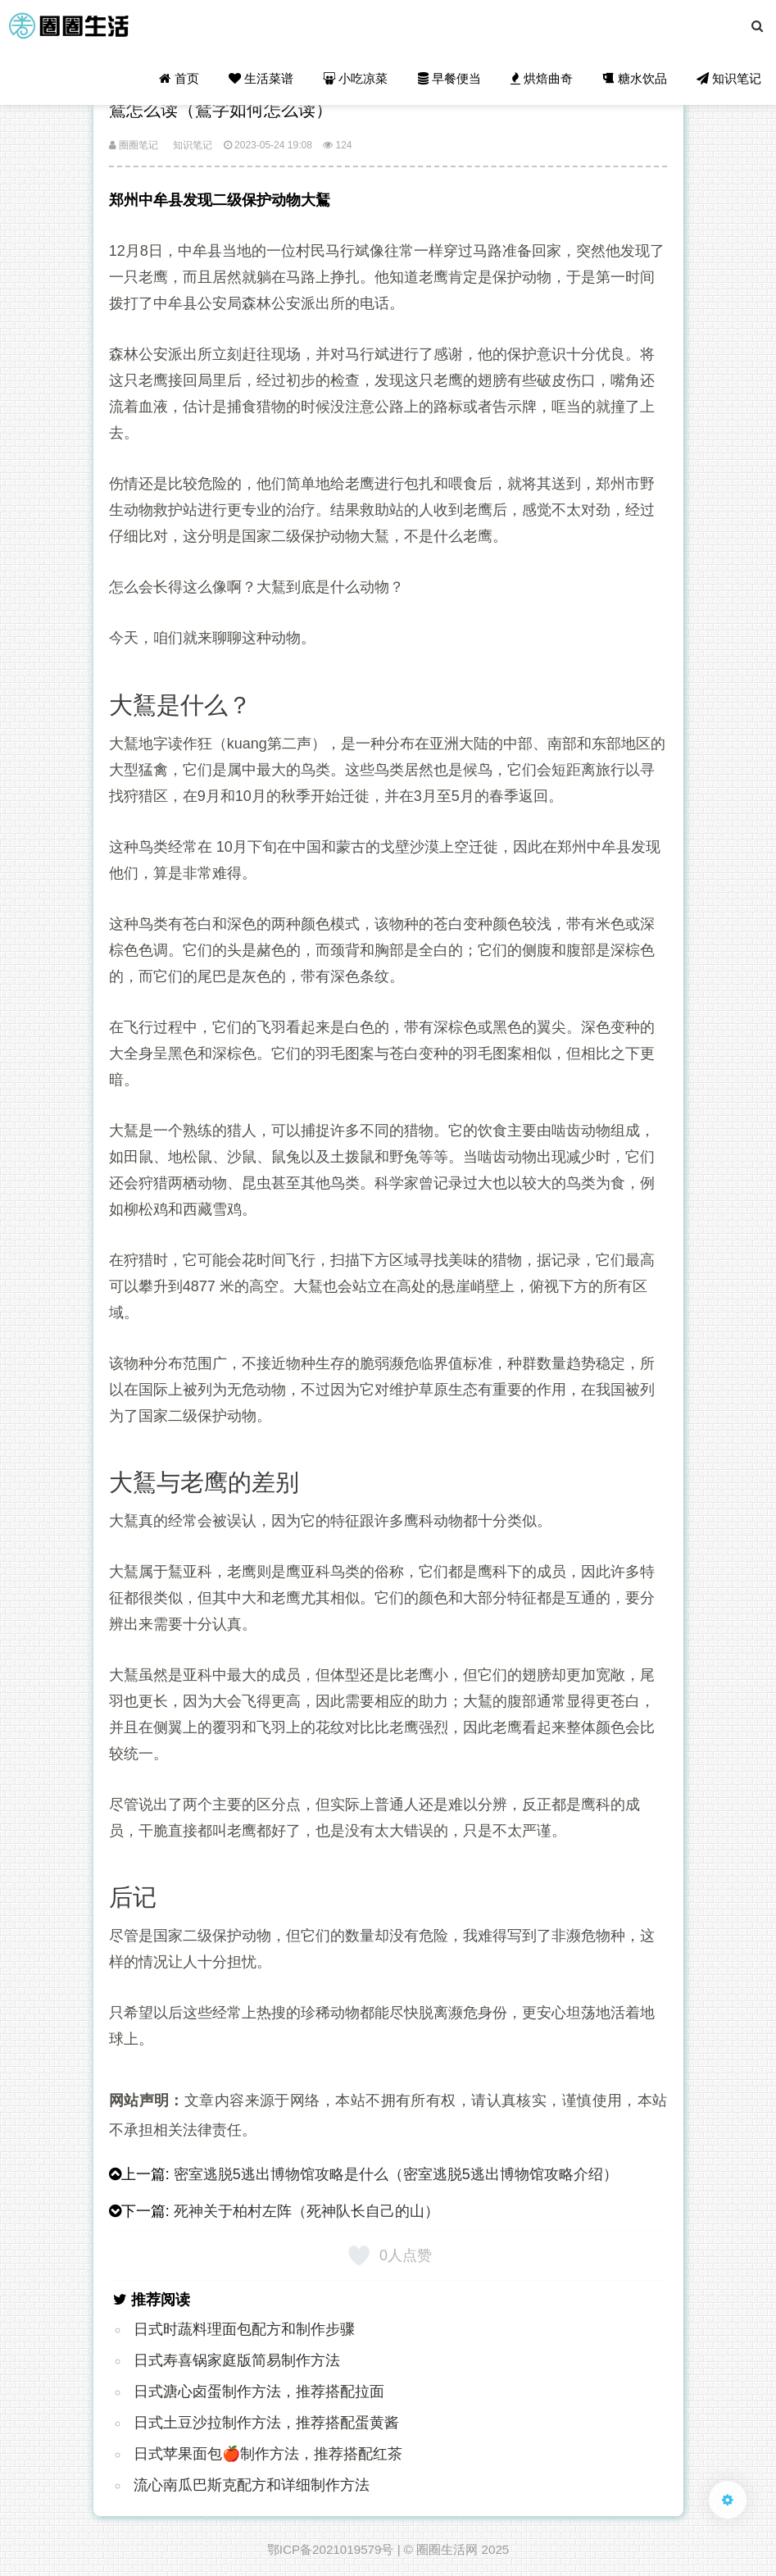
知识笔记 (729, 78)
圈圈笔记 (133, 145)
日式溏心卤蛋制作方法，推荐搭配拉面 (259, 2391)
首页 (178, 78)
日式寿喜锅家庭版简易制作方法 (237, 2360)
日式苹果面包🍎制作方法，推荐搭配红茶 (268, 2454)
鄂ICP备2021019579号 (330, 2549)
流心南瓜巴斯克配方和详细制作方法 (252, 2485)
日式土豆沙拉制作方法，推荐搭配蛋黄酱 (266, 2422)
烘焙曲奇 (542, 78)
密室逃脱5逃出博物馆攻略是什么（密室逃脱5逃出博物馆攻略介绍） (396, 2174)
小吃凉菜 (355, 78)
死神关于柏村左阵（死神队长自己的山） (306, 2211)
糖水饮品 (634, 78)
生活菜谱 (261, 78)
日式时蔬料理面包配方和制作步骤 (244, 2329)
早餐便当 (449, 78)
